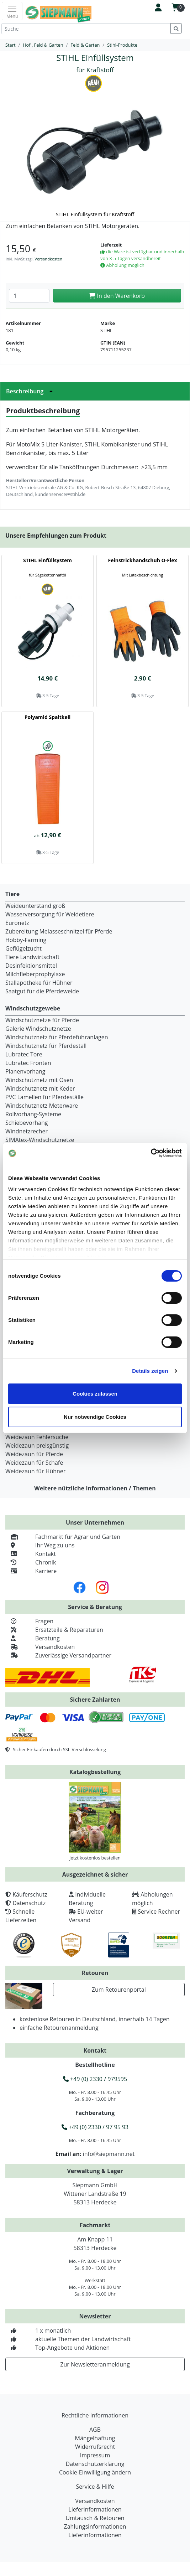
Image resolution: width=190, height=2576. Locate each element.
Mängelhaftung (95, 2438)
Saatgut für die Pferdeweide (42, 991)
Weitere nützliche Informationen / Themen (95, 1488)
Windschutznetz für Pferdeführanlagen (56, 1037)
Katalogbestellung (95, 1772)
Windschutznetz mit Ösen (39, 1080)
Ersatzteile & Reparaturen (54, 1630)
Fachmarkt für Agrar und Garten (62, 1537)
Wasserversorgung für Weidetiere (49, 914)
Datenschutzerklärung (95, 2464)
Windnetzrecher (26, 1131)
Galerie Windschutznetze (38, 1029)
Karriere (31, 1571)
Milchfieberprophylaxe (35, 974)
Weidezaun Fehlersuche (36, 1437)
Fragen (29, 1621)
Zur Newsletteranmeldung (95, 2364)
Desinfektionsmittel (31, 965)
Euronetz (17, 923)
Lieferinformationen (94, 2509)
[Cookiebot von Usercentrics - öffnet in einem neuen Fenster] (151, 1153)
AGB (95, 2429)
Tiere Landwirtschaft (32, 957)
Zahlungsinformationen (95, 2526)
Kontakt (30, 1554)
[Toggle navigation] (12, 11)
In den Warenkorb (117, 296)
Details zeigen (150, 1371)
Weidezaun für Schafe (34, 1463)
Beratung (32, 1638)
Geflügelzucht (23, 948)
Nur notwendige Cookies (95, 1417)
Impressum (95, 2455)
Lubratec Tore (23, 1054)
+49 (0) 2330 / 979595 (95, 2079)
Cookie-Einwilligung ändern (95, 2472)
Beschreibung (31, 391)
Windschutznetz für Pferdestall (45, 1046)
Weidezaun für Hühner (35, 1471)
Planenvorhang (25, 1071)
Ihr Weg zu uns (39, 1545)
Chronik (30, 1562)
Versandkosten (48, 259)
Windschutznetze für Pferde (42, 1020)
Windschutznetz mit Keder (40, 1088)
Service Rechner (159, 1911)
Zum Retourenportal (119, 1989)
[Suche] (86, 28)
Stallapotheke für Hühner (38, 983)
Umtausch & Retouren (94, 2518)
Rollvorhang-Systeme (33, 1114)
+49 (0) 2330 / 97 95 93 (95, 2127)
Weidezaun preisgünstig (37, 1445)
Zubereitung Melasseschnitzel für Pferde (58, 931)
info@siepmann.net (109, 2154)
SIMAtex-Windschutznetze (39, 1140)
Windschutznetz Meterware (41, 1105)
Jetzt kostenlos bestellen (95, 1858)
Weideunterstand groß (35, 906)
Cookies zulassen (95, 1394)
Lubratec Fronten (28, 1063)
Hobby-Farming (25, 940)
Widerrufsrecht (95, 2447)
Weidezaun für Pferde (34, 1454)
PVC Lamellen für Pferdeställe (44, 1097)
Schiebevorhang (26, 1123)
